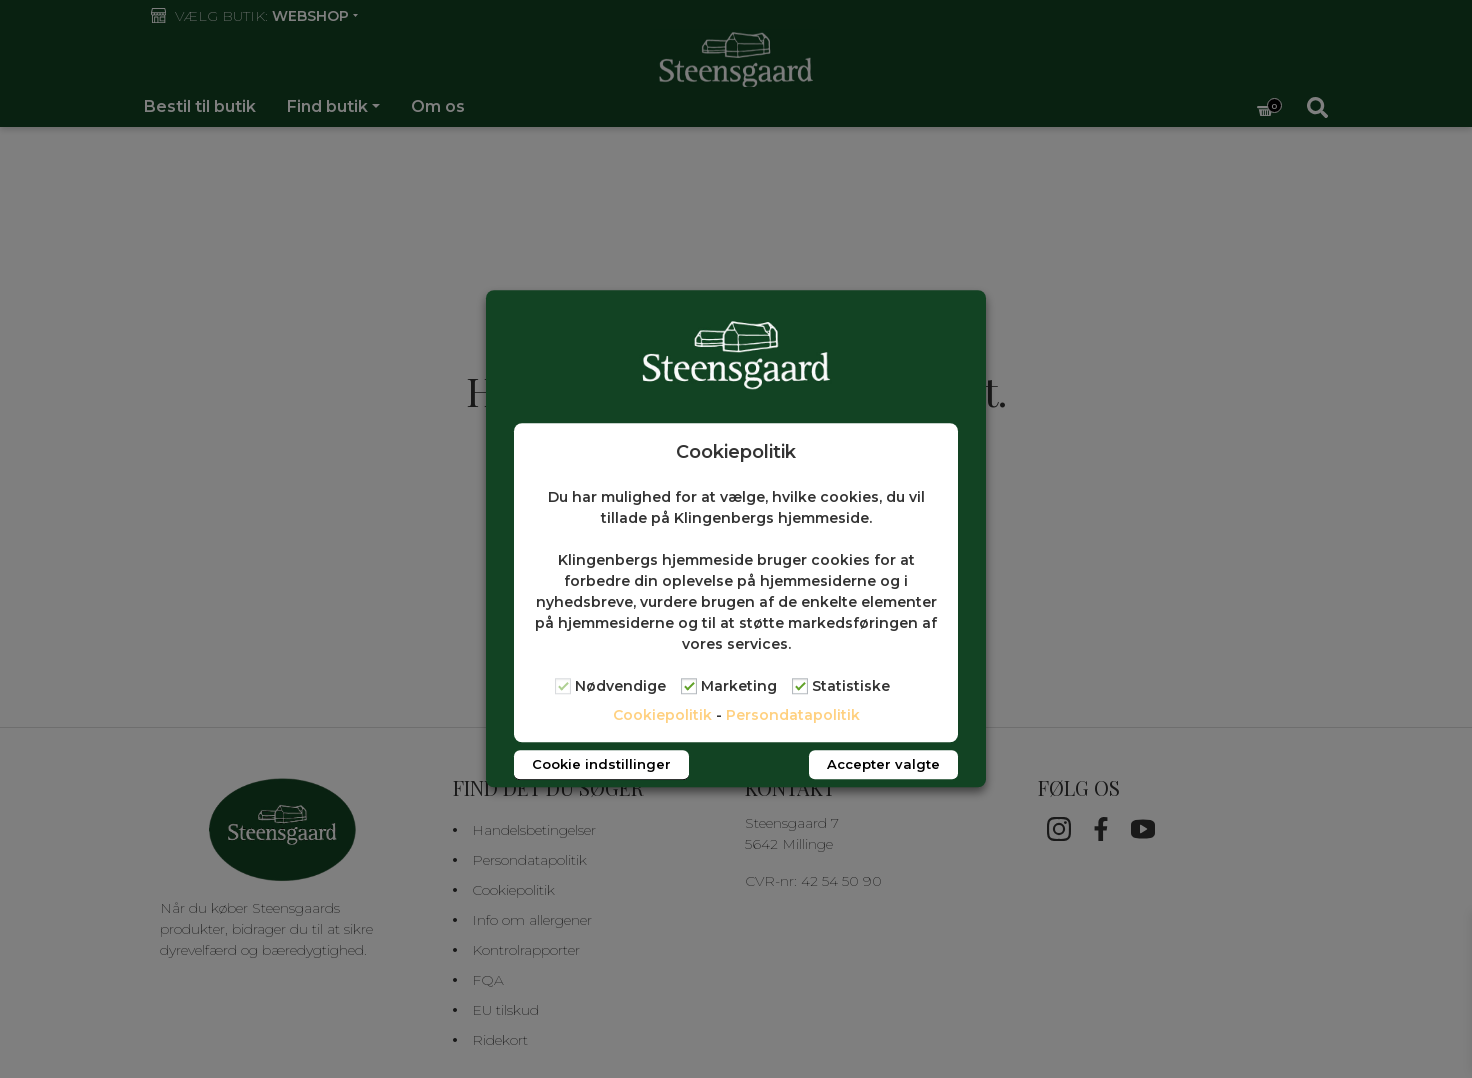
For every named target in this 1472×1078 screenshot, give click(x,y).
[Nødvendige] (563, 686)
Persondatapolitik (793, 716)
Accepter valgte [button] (883, 765)
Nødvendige (620, 687)
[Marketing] (689, 686)
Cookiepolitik (662, 716)
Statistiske (851, 687)
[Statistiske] (800, 686)
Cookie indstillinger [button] (601, 765)
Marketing (739, 687)
